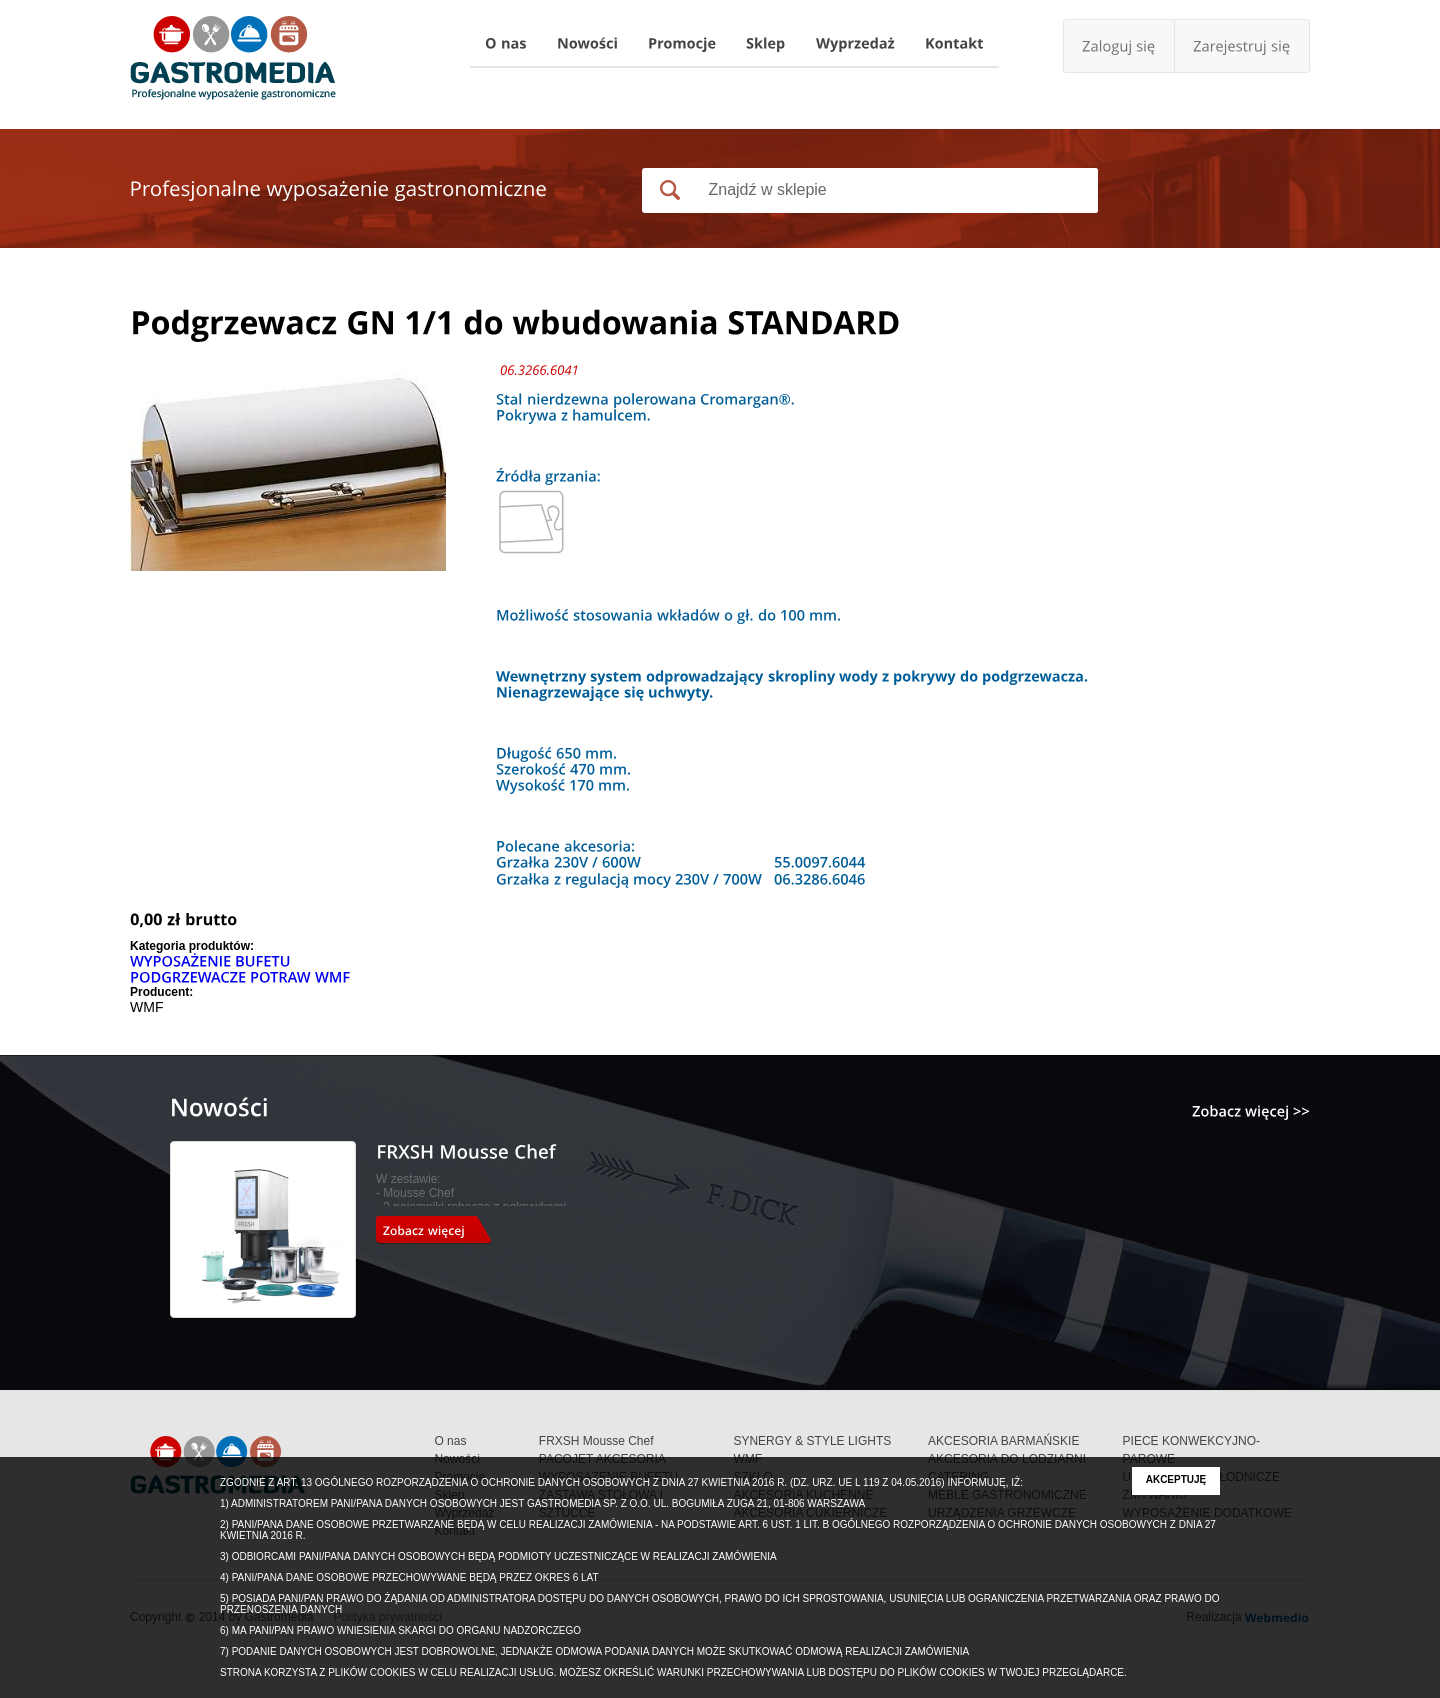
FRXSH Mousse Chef (596, 1441)
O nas (450, 1441)
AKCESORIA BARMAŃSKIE (1003, 1441)
